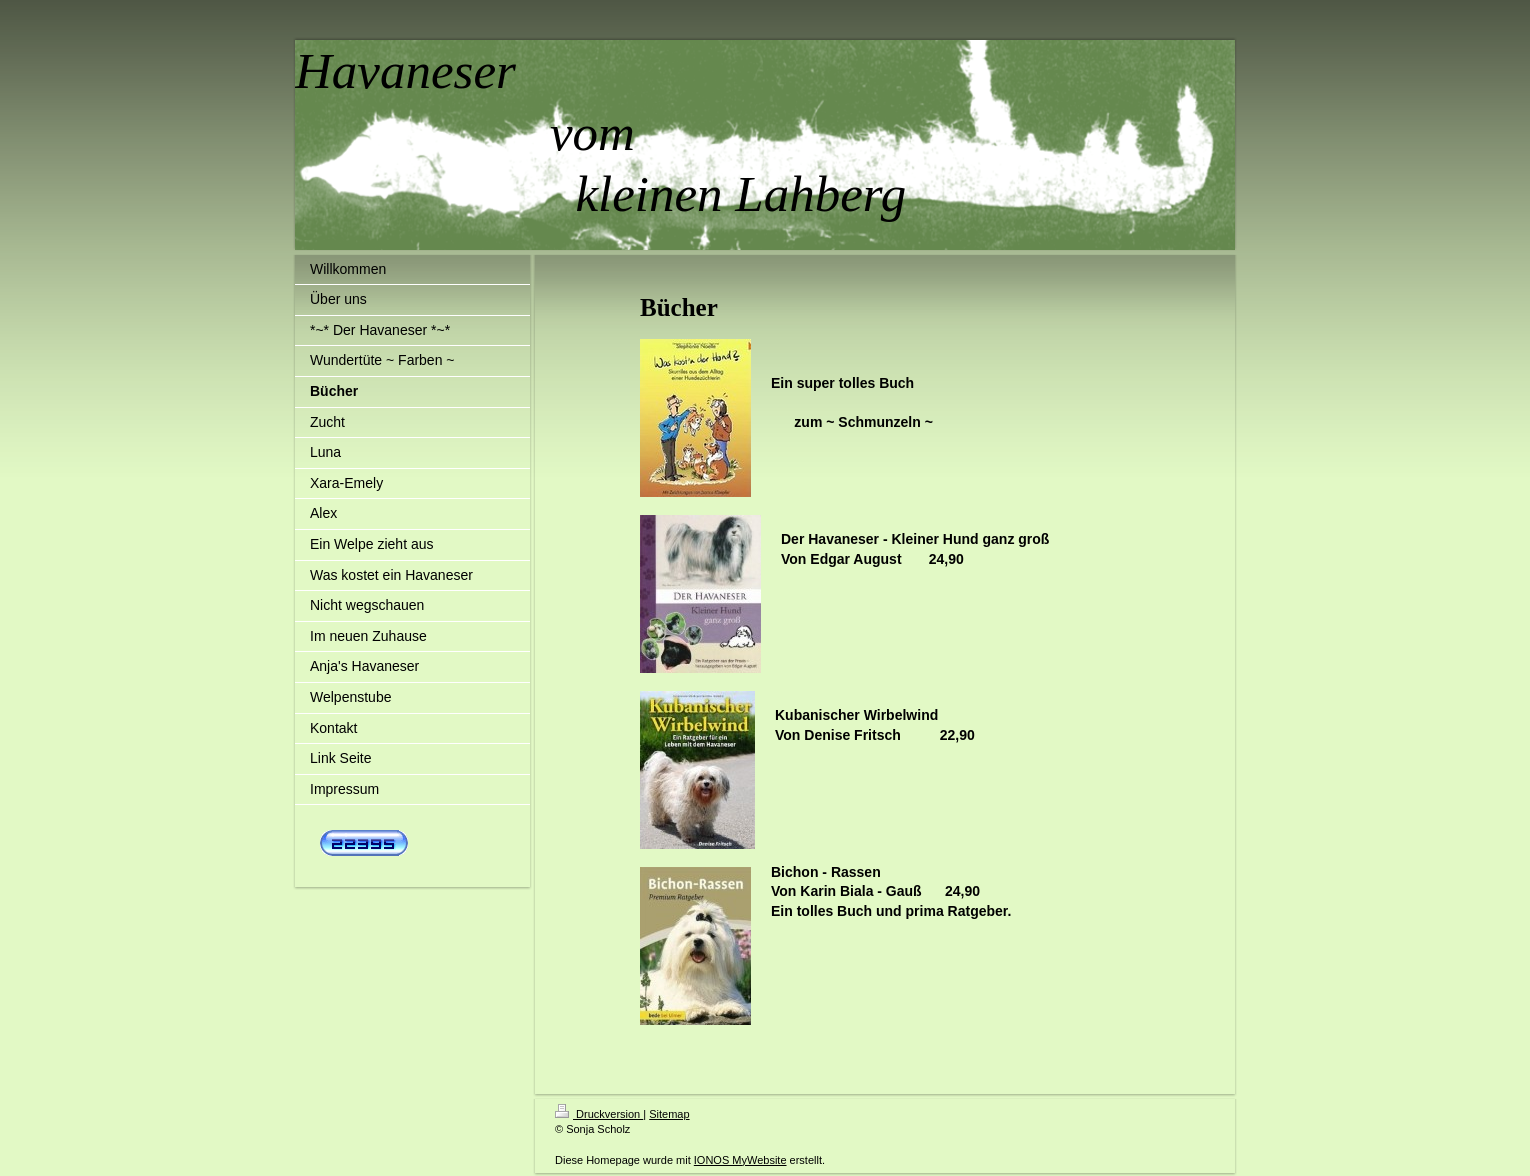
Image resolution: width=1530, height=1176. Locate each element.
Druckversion (599, 1114)
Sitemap (669, 1114)
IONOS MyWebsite (740, 1160)
